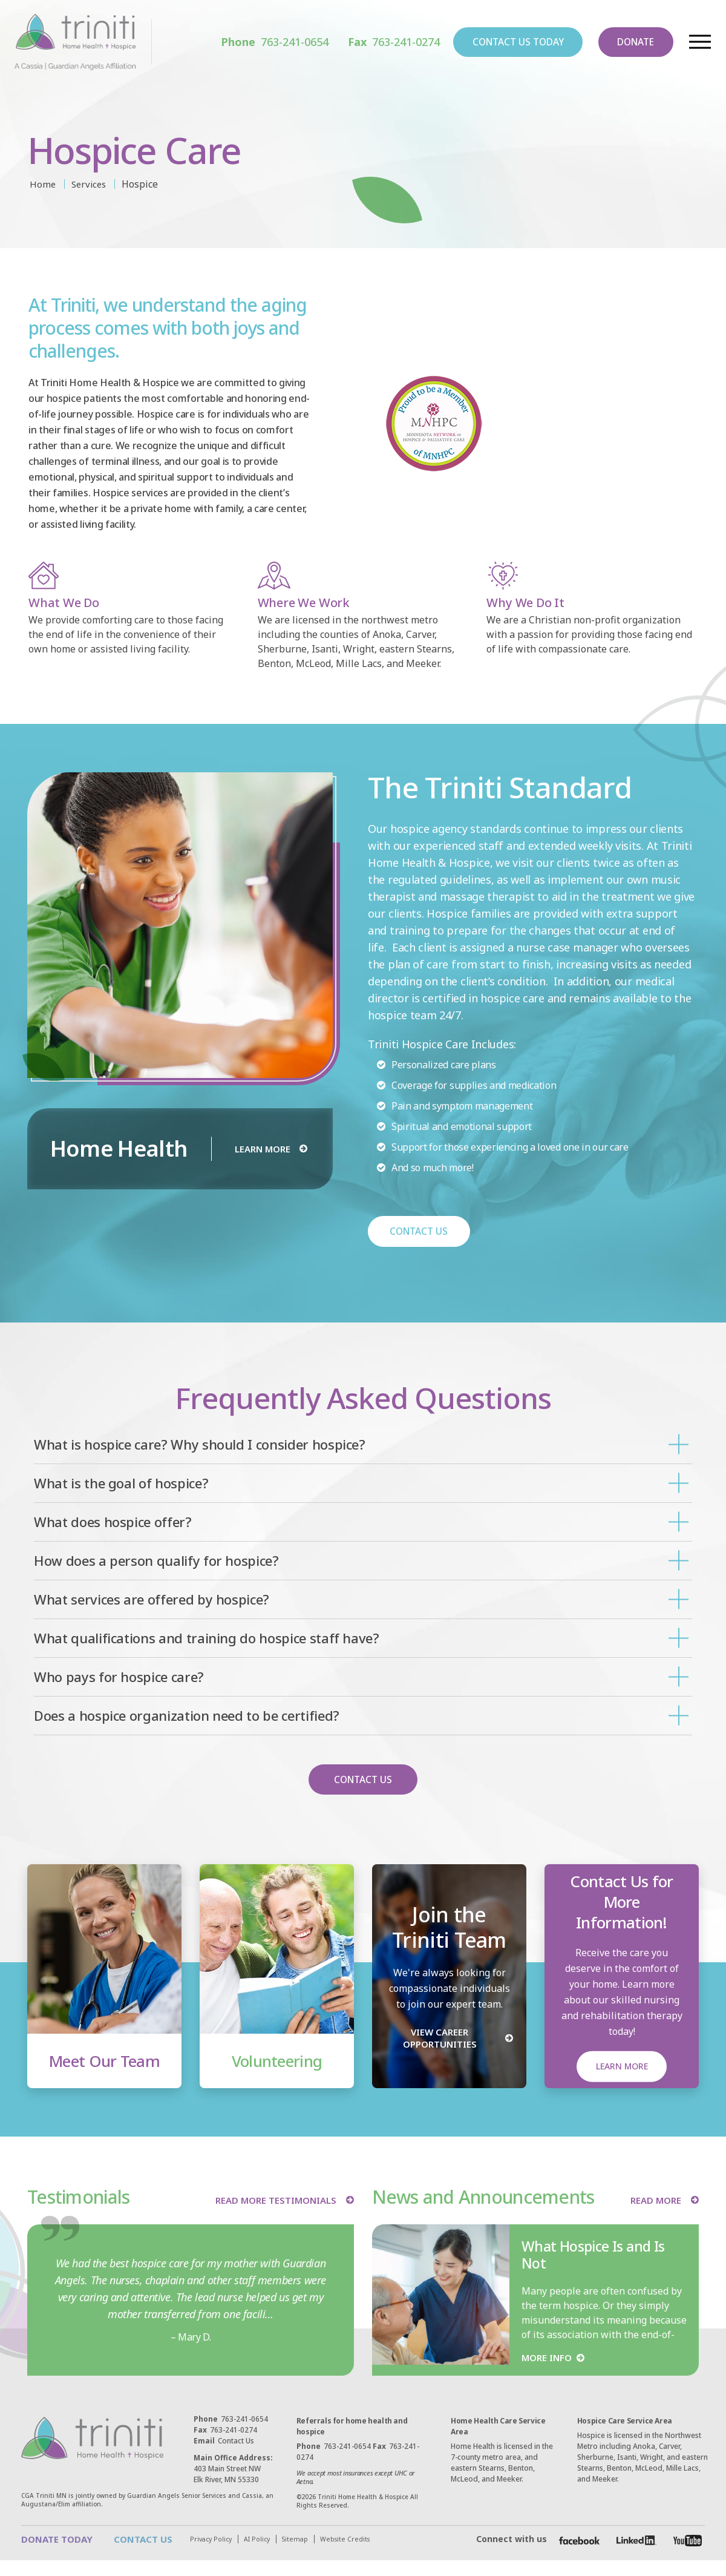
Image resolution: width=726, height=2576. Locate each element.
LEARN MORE (262, 1148)
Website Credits (184, 2555)
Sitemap (132, 2555)
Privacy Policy (44, 2555)
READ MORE (654, 2201)
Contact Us (224, 2442)
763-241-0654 (246, 43)
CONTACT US (420, 1231)
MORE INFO (548, 2359)
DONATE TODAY (59, 2541)
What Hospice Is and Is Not (597, 2256)
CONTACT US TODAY (499, 43)
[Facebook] (576, 2548)
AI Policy (92, 2555)
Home (43, 184)
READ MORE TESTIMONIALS (271, 2201)
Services (91, 184)
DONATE (629, 43)
